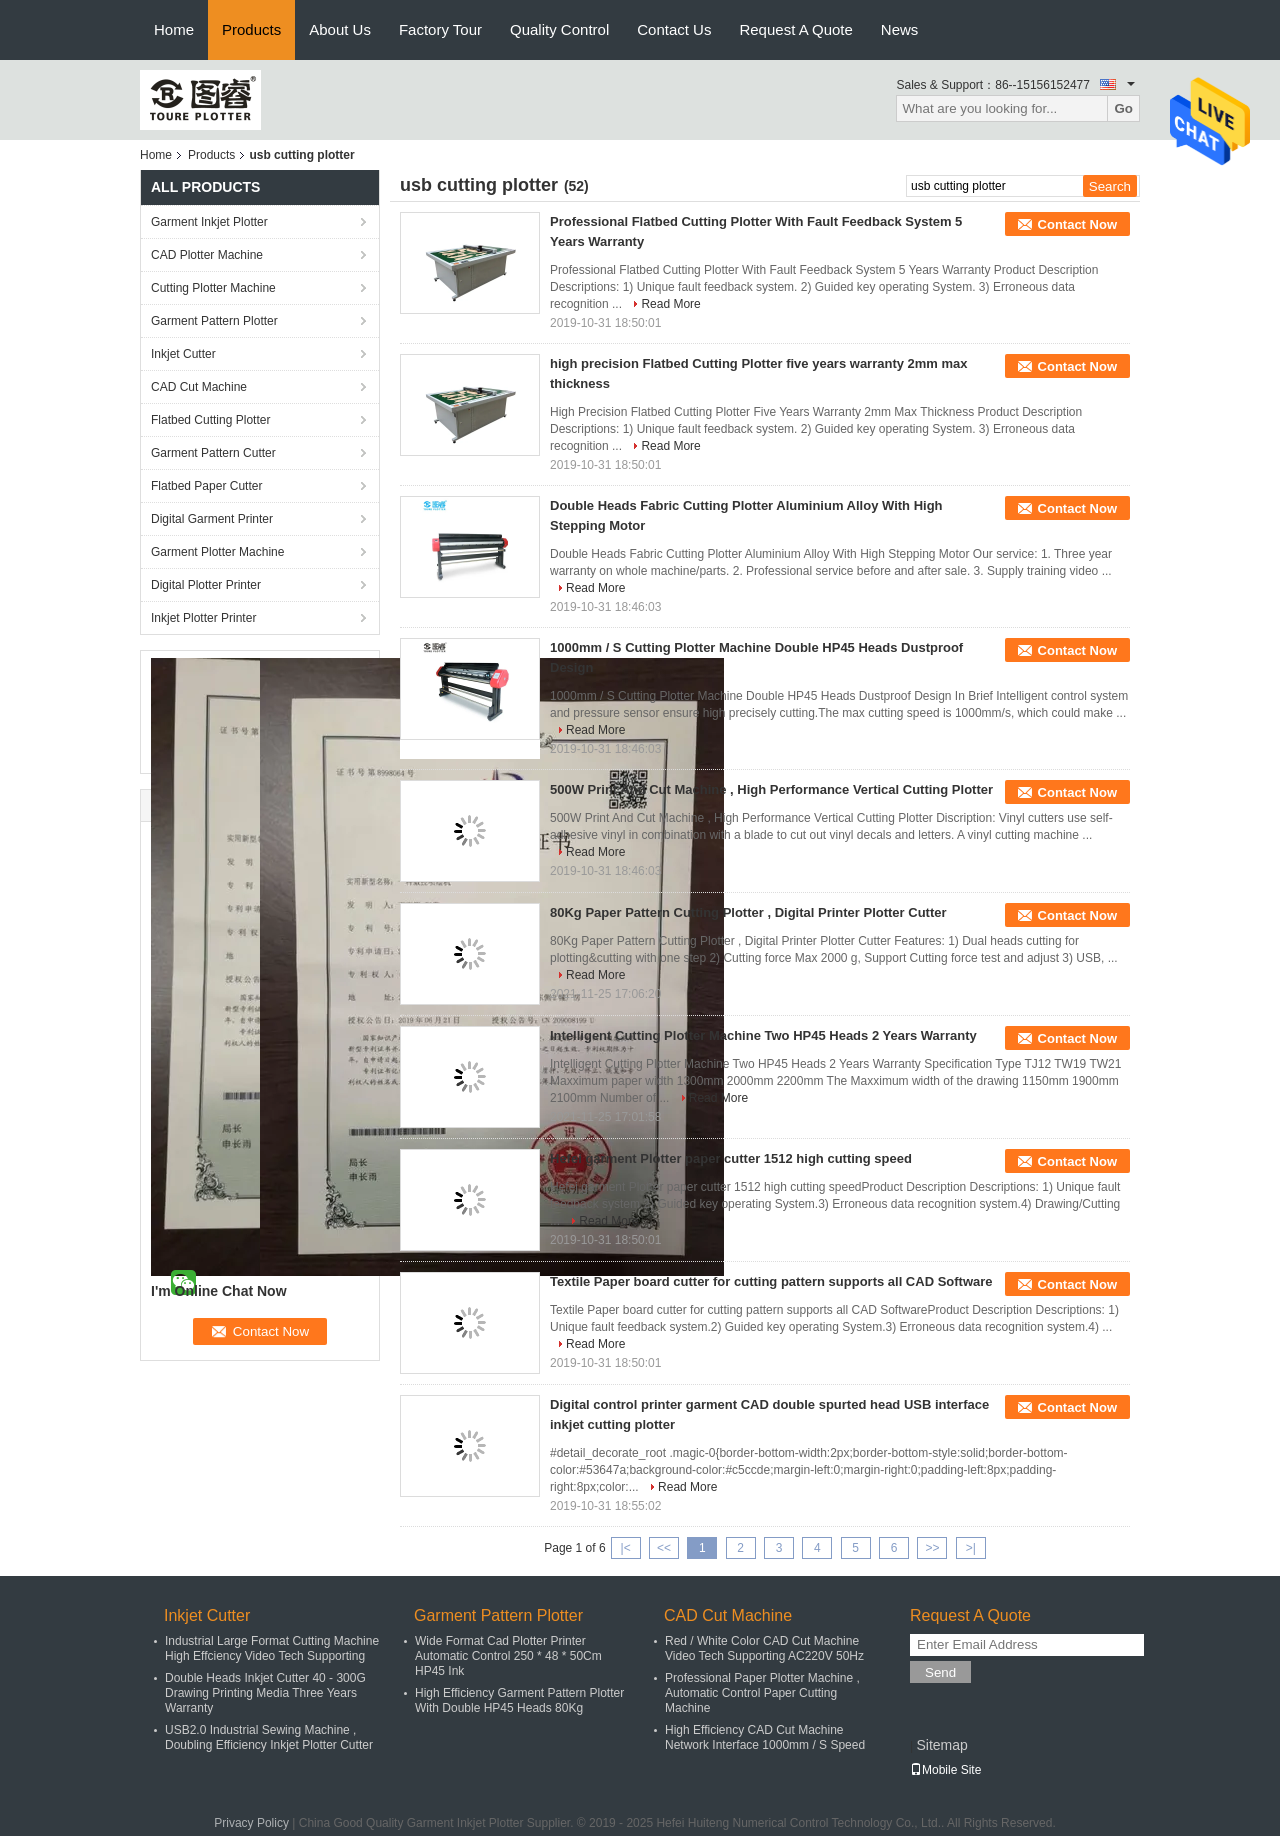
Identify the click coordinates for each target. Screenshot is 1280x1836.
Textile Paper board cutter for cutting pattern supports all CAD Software (771, 1281)
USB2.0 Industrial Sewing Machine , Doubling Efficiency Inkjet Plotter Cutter (269, 1737)
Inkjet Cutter (183, 354)
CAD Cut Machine (199, 387)
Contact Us (674, 29)
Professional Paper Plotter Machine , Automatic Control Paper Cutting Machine (762, 1693)
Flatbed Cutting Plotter (210, 420)
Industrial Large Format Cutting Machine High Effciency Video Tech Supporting (272, 1648)
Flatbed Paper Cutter (206, 486)
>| (971, 1548)
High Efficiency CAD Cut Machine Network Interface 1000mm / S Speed (765, 1737)
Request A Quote (795, 29)
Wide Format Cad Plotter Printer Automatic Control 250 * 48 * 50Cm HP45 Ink (508, 1656)
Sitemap (941, 1745)
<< (664, 1548)
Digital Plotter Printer (206, 585)
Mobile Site (945, 1770)
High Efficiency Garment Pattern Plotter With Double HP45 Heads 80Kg (519, 1700)
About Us (340, 29)
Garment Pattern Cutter (213, 453)
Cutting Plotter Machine (213, 288)
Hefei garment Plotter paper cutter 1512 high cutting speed (731, 1158)
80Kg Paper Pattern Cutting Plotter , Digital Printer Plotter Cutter (748, 912)
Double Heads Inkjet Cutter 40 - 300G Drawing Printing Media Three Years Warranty (265, 1693)
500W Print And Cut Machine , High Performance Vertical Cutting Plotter (771, 789)
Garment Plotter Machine (217, 552)
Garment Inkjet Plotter (209, 222)
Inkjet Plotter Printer (203, 618)
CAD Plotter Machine (207, 255)
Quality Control (559, 29)
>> (932, 1548)
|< (626, 1548)
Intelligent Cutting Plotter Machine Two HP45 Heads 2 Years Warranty (763, 1035)
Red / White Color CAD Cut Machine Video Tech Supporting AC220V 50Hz (764, 1648)
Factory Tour (440, 29)
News (900, 29)
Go (1123, 108)
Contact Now (1077, 224)
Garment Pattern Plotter (214, 321)
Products (251, 29)
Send (940, 1672)
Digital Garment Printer (212, 519)
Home (174, 29)
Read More (670, 304)
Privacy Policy (251, 1823)
